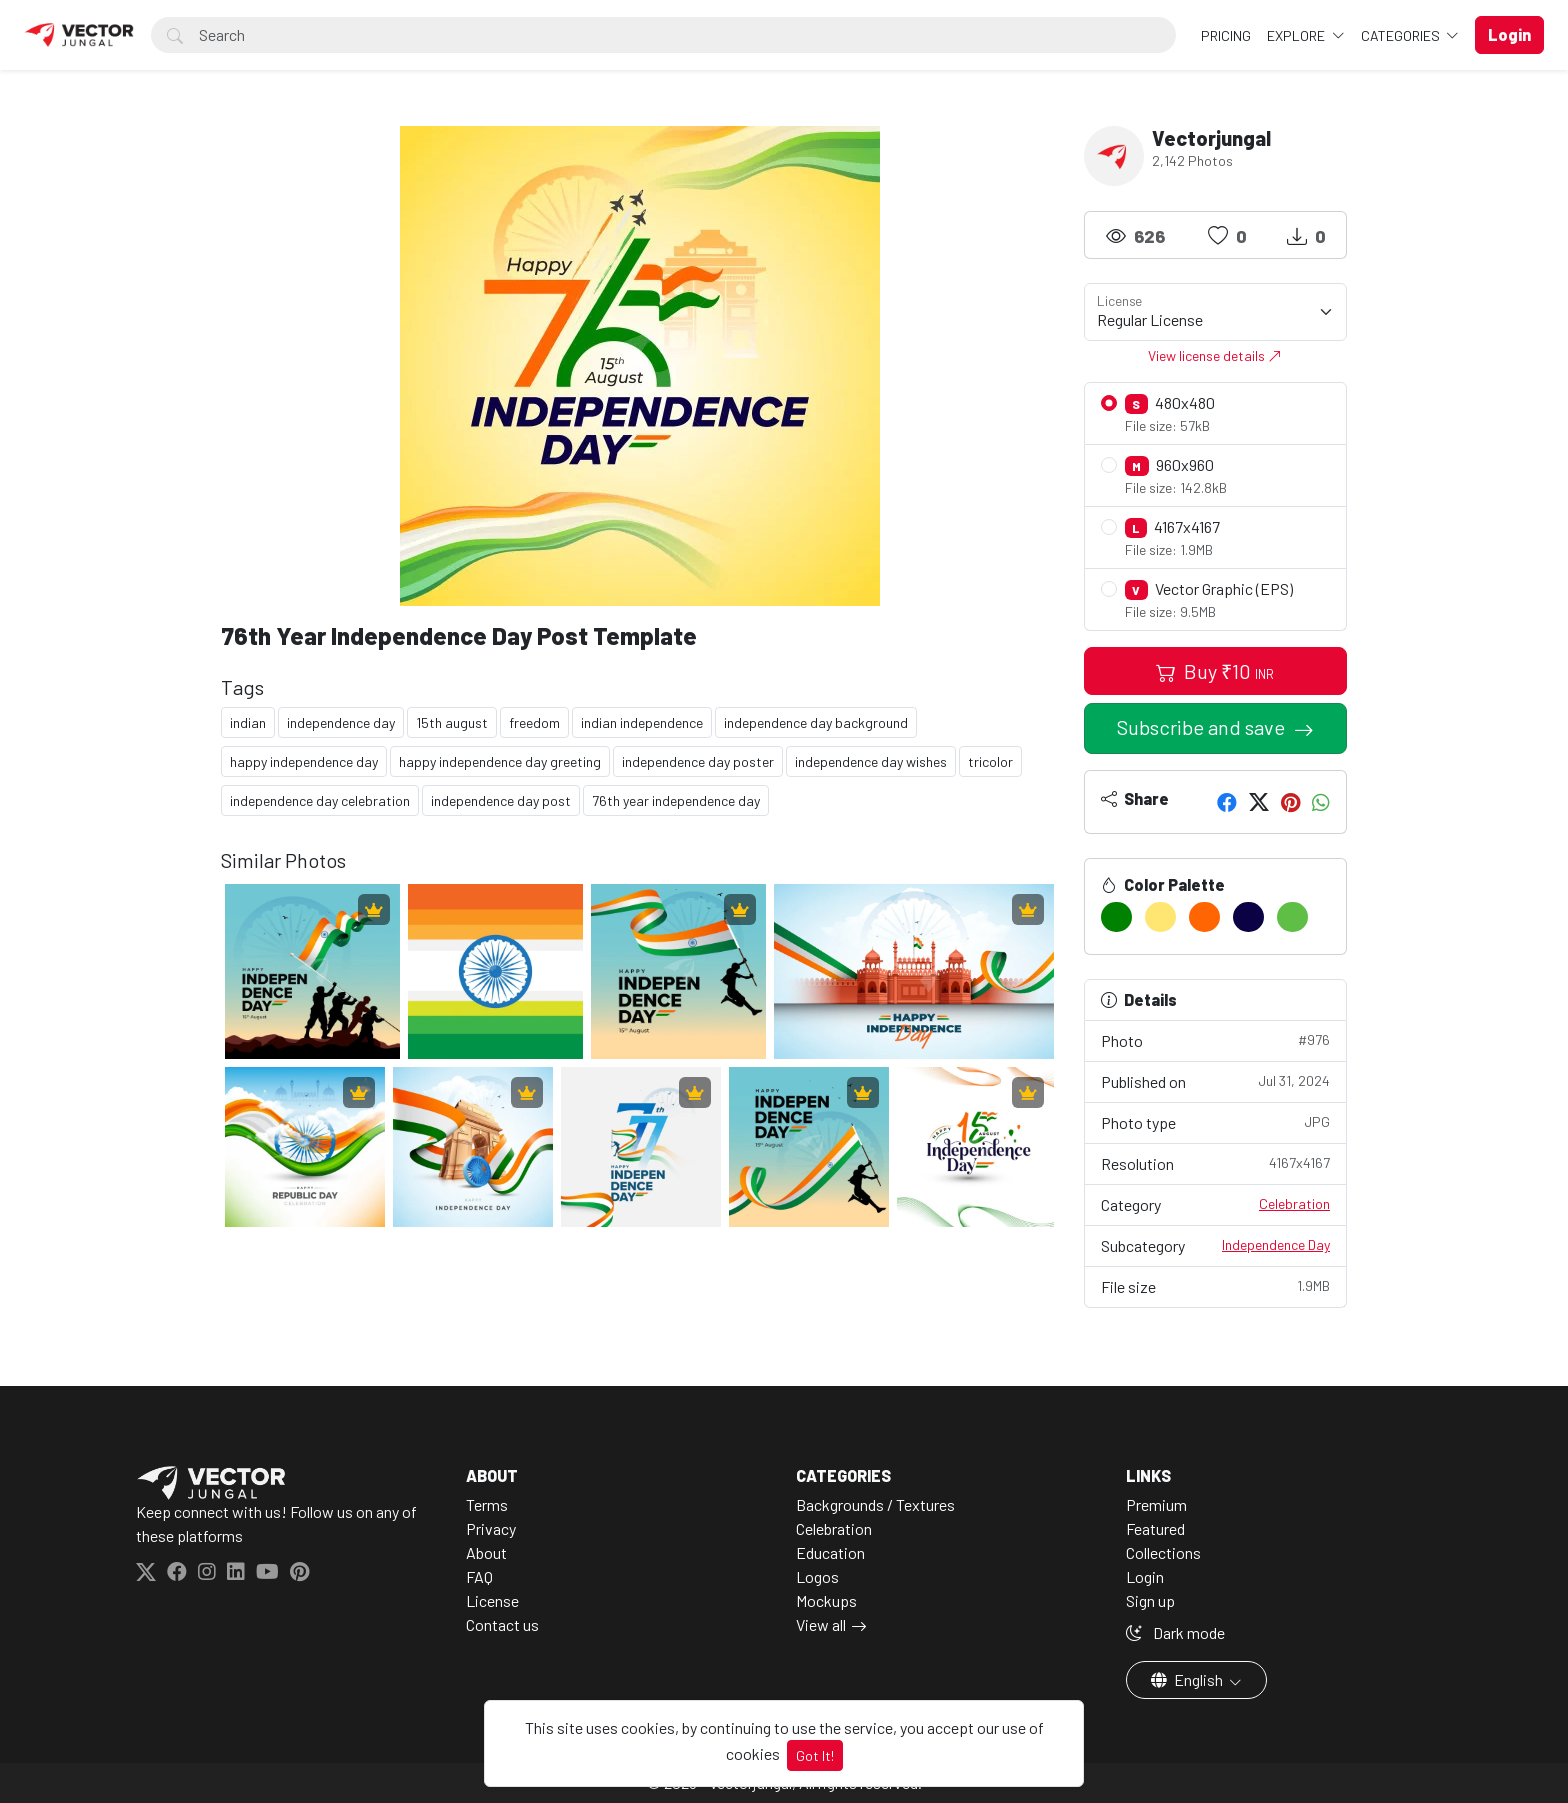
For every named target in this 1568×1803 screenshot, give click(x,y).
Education (830, 1552)
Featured (1155, 1528)
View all (821, 1624)
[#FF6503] (1204, 917)
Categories (1402, 35)
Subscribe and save (1203, 727)
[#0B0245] (1248, 917)
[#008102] (1116, 917)
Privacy (491, 1528)
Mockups (826, 1600)
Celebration (1294, 1203)
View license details (1215, 355)
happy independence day (304, 761)
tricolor (990, 761)
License (492, 1600)
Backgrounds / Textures (875, 1504)
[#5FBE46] (1292, 917)
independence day (341, 722)
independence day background (816, 722)
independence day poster (698, 761)
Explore (1297, 35)
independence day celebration (320, 800)
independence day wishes (871, 761)
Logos (817, 1576)
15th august (452, 722)
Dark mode (1175, 1632)
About (486, 1552)
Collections (1163, 1552)
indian (248, 722)
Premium (1156, 1504)
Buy (1215, 671)
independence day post (501, 800)
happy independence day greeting (500, 761)
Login (1145, 1576)
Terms (487, 1504)
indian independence (642, 722)
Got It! (815, 1755)
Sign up (1150, 1600)
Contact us (502, 1624)
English (1188, 1679)
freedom (534, 722)
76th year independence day (676, 800)
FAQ (479, 1576)
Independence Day (1276, 1244)
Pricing (1226, 35)
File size (1216, 1285)
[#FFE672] (1160, 917)
